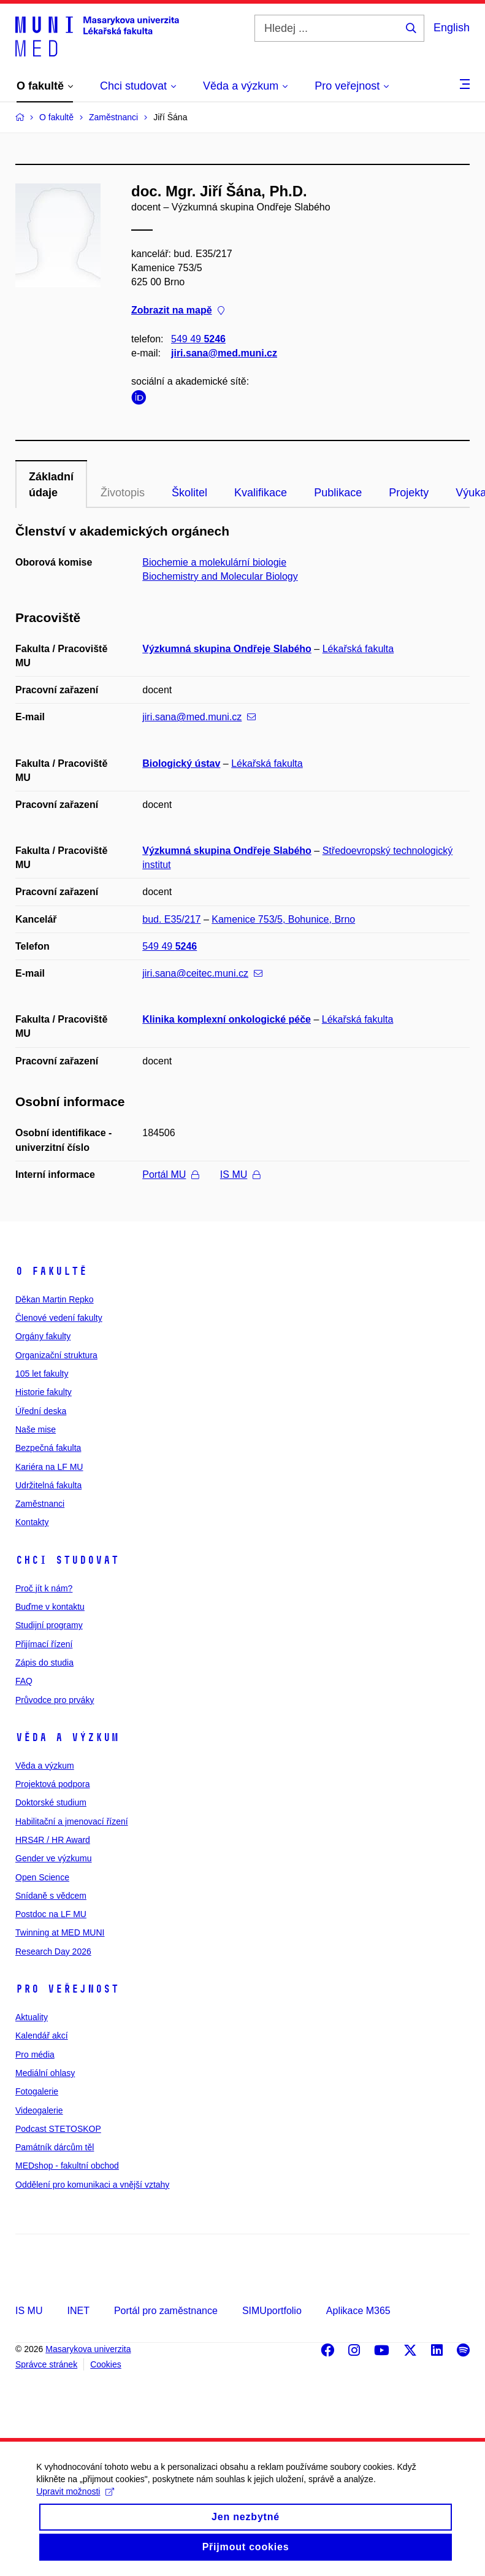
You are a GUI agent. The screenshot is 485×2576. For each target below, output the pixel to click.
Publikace (338, 492)
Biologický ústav (181, 763)
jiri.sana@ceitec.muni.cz (202, 973)
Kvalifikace (260, 492)
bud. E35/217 (171, 919)
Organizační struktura (56, 1355)
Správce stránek (46, 2364)
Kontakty (31, 1522)
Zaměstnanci (39, 1504)
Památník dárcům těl (54, 2147)
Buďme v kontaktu (50, 1607)
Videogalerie (39, 2110)
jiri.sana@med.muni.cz (224, 353)
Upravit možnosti (76, 2509)
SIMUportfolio (272, 2310)
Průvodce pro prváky (54, 1700)
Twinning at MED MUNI (59, 1932)
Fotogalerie (36, 2091)
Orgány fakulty (43, 1336)
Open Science (42, 1877)
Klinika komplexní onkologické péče (226, 1019)
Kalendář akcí (41, 2035)
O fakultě (51, 1271)
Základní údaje (51, 485)
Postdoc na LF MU (50, 1914)
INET (78, 2310)
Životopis (123, 492)
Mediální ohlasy (45, 2073)
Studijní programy (49, 1625)
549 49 (198, 339)
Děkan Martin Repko (54, 1299)
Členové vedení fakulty (58, 1318)
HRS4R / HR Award (52, 1840)
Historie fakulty (43, 1392)
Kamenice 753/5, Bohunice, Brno (283, 919)
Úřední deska (40, 1411)
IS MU (240, 1174)
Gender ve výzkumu (53, 1858)
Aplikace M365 (358, 2310)
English (451, 27)
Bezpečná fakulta (48, 1448)
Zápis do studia (44, 1662)
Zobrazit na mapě (177, 311)
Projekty (409, 492)
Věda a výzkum (67, 1737)
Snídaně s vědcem (50, 1896)
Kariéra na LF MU (49, 1467)
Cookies (105, 2364)
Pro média (35, 2054)
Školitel (189, 492)
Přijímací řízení (43, 1644)
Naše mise (35, 1429)
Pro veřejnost (67, 1989)
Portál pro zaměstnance (166, 2310)
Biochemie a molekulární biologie (214, 562)
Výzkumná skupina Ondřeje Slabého (226, 649)
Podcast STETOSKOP (58, 2129)
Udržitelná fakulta (48, 1485)
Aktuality (31, 2017)
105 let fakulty (41, 1373)
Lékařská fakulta (358, 649)
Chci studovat (67, 1560)
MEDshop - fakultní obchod (67, 2165)
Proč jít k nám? (43, 1588)
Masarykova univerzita (88, 2349)
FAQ (23, 1681)
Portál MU (170, 1174)
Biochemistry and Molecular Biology (219, 576)
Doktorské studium (50, 1802)
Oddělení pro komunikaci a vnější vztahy (92, 2185)
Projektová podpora (52, 1784)
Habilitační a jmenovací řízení (71, 1821)
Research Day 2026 (53, 1951)
